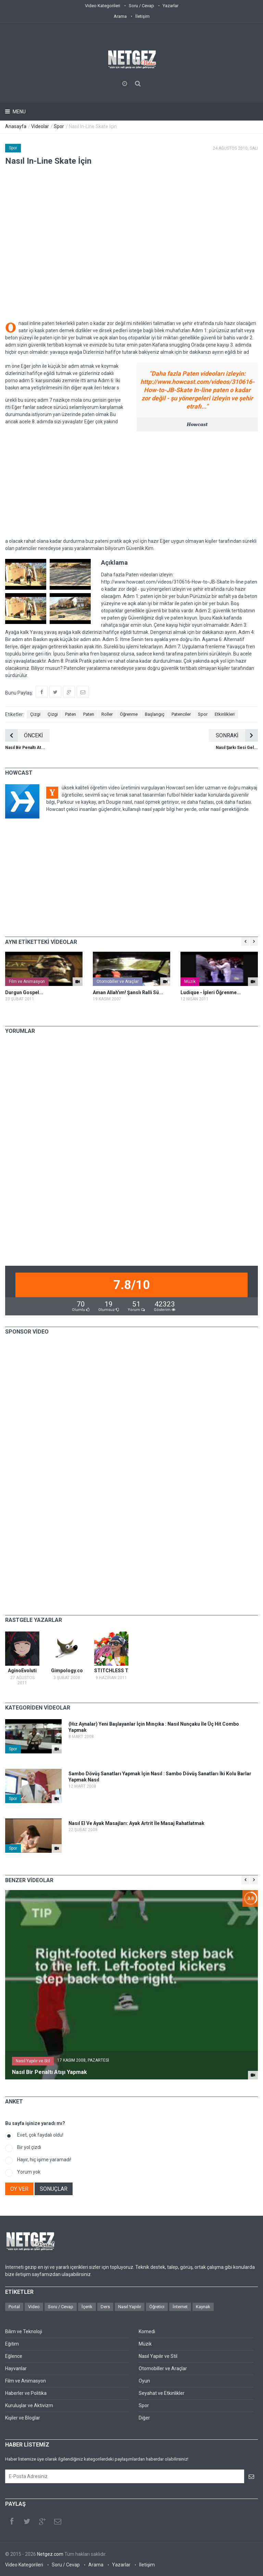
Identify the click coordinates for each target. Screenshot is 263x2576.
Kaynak (203, 2306)
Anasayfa (15, 126)
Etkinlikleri (225, 714)
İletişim (142, 16)
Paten (70, 714)
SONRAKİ (237, 735)
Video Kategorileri (102, 5)
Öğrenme (129, 714)
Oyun (144, 2381)
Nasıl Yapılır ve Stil (33, 2061)
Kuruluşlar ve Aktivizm (29, 2405)
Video (34, 2306)
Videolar (40, 126)
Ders (105, 2306)
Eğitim (12, 2344)
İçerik (87, 2306)
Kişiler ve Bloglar (22, 2418)
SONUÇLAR (53, 2189)
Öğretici (156, 2306)
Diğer (144, 2418)
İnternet (180, 2306)
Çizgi (35, 714)
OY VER (19, 2189)
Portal (14, 2306)
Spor (59, 126)
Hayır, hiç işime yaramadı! (44, 2159)
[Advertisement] (131, 485)
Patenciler (181, 714)
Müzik (190, 981)
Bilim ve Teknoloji (23, 2331)
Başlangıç (154, 714)
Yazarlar (170, 5)
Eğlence (13, 2356)
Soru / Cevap (141, 5)
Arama (120, 16)
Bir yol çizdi (29, 2147)
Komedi (147, 2331)
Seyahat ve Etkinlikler (162, 2393)
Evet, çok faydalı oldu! (40, 2135)
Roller (107, 714)
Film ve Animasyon (27, 981)
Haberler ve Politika (26, 2393)
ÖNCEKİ (24, 735)
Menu (19, 111)
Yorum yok (28, 2172)
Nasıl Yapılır (129, 2306)
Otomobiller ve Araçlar (118, 981)
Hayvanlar (16, 2368)
